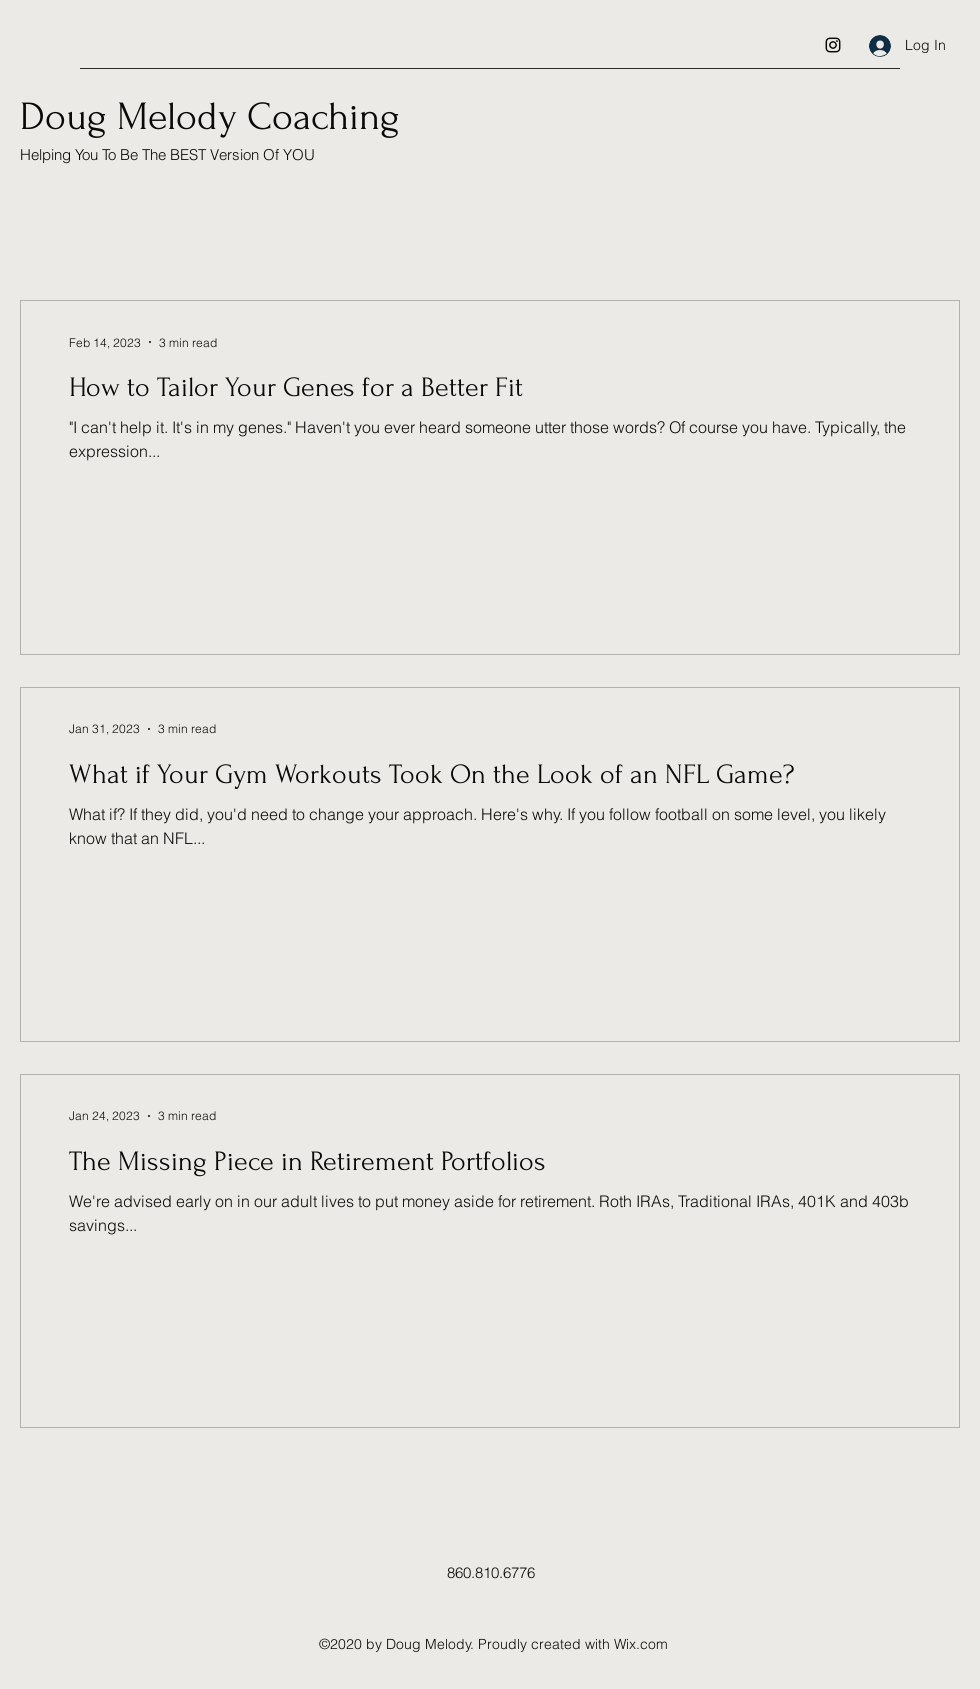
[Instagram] (833, 45)
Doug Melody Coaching (210, 117)
